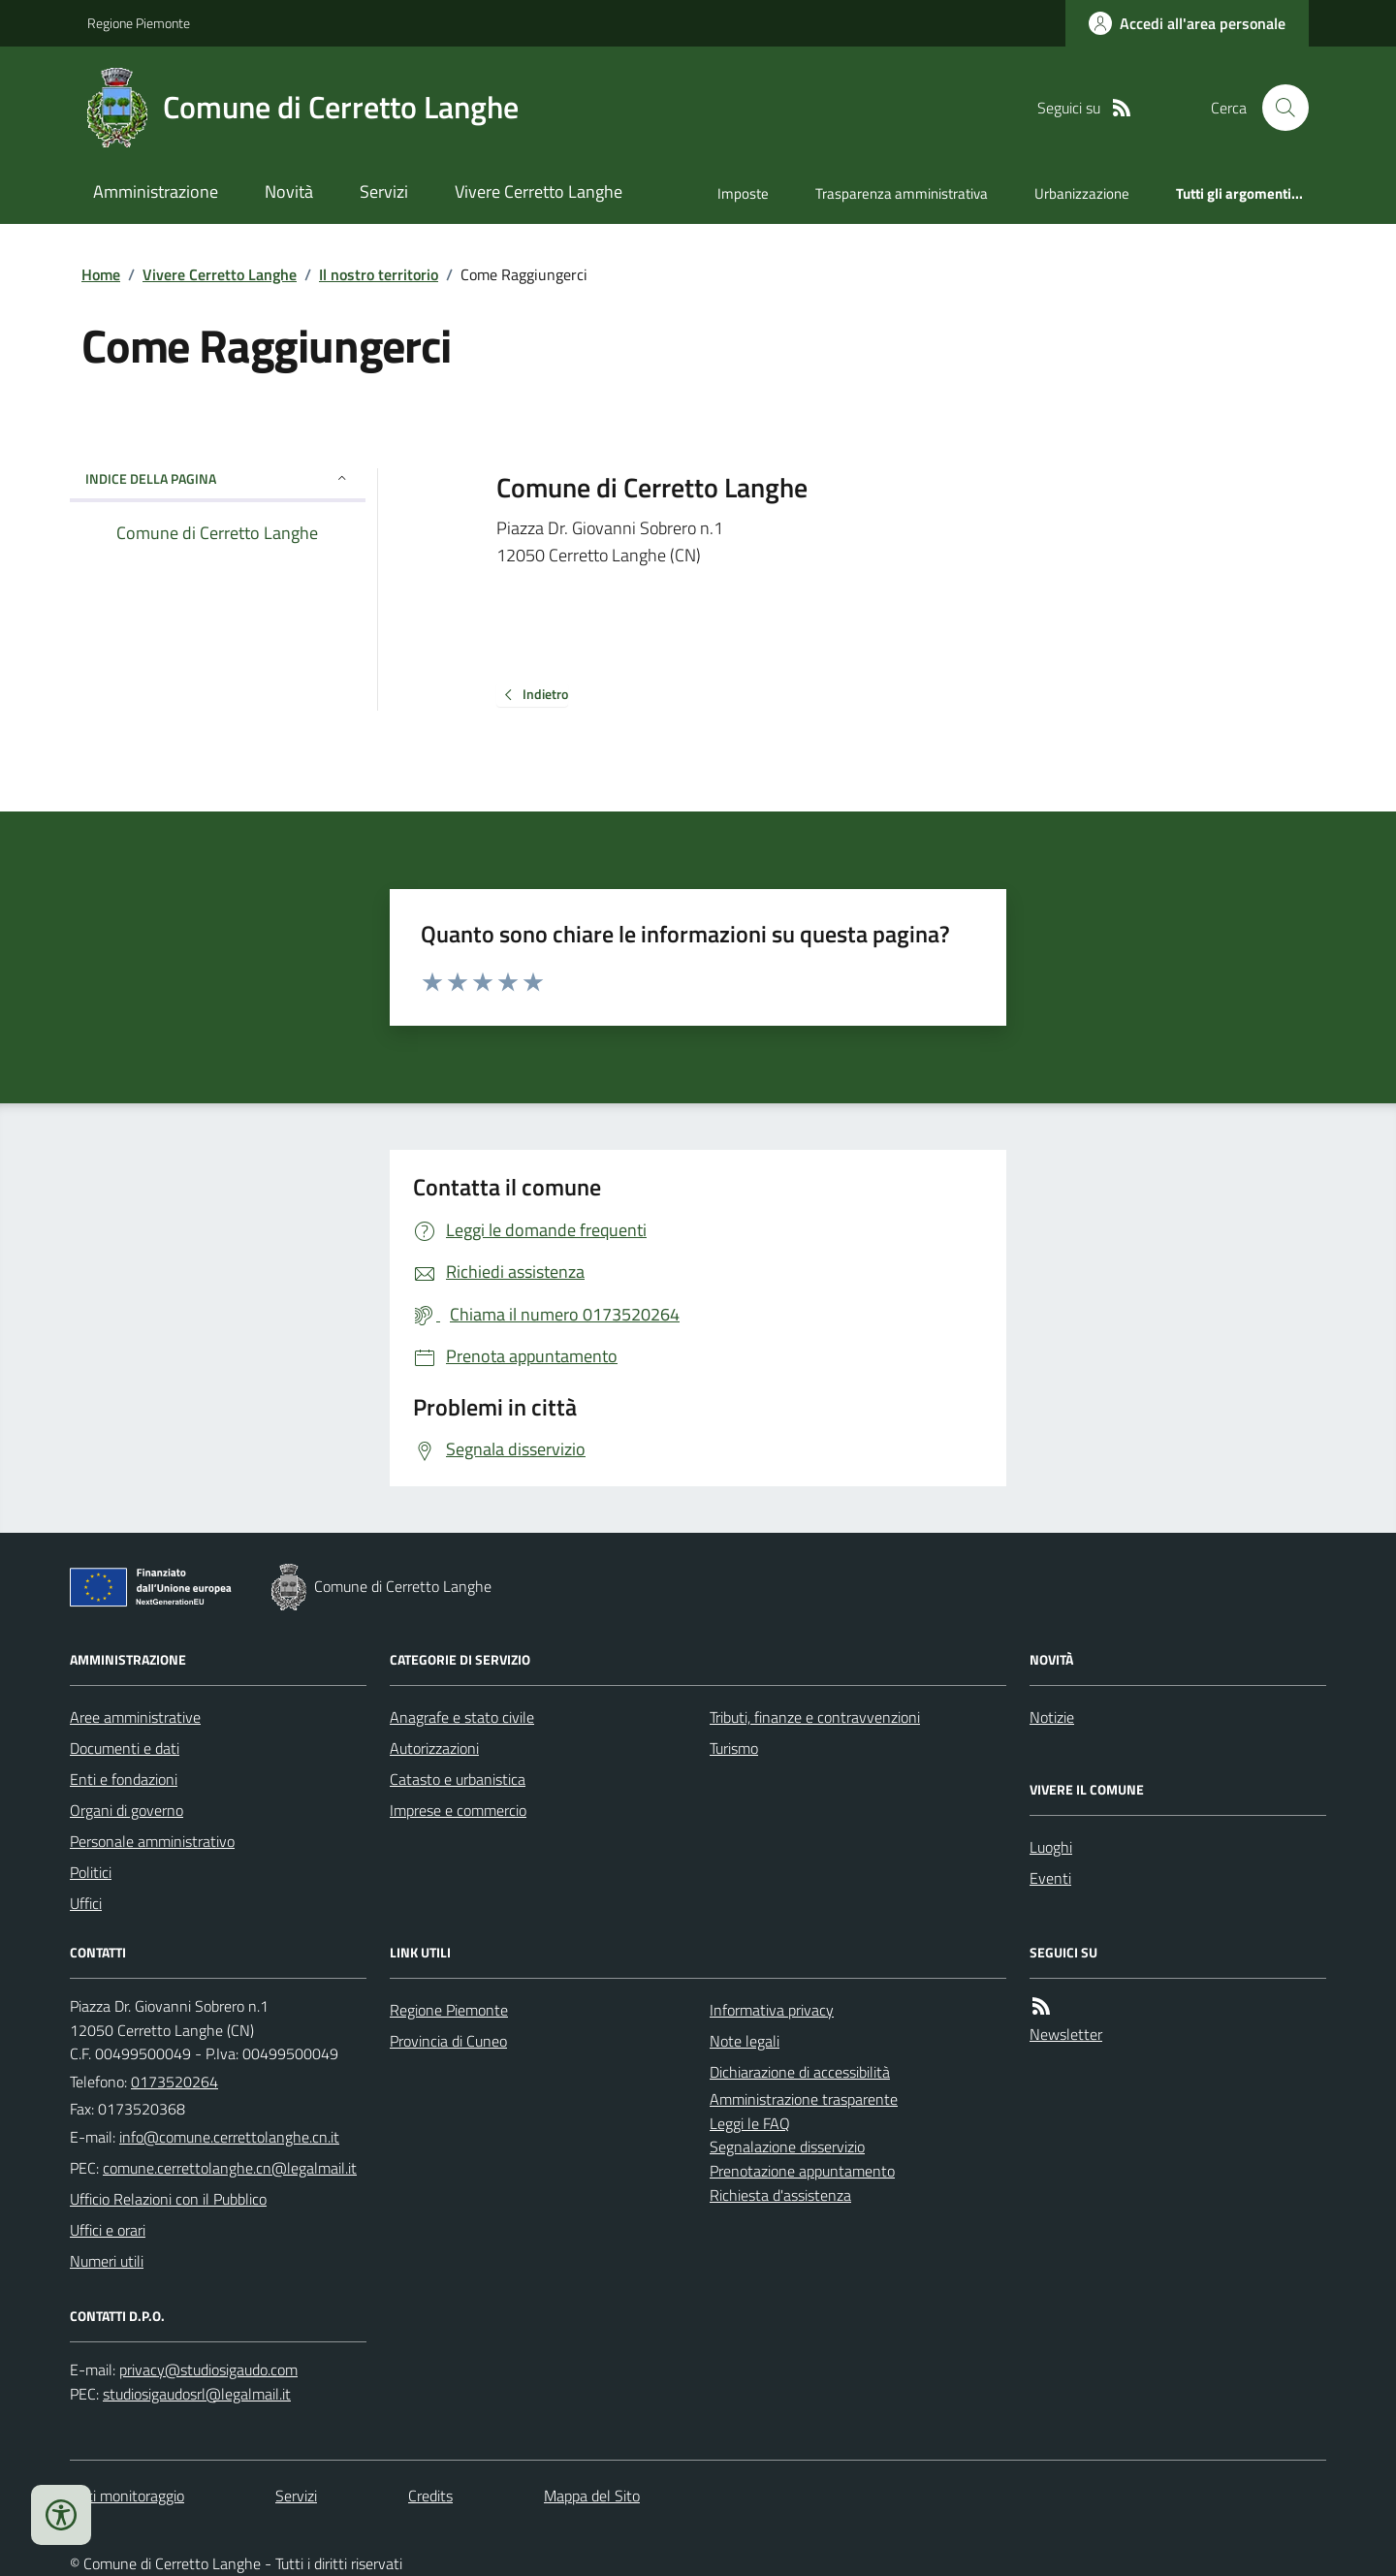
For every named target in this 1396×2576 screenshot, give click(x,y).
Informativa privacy (772, 2009)
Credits (430, 2495)
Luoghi (1051, 1847)
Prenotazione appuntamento (802, 2170)
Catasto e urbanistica (457, 1779)
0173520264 (174, 2081)
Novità (289, 191)
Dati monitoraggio (127, 2495)
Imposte (743, 193)
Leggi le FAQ (750, 2123)
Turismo (734, 1748)
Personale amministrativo (152, 1841)
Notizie (1052, 1717)
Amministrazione (155, 191)
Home (100, 274)
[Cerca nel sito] (1278, 107)
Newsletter (1066, 2034)
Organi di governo (126, 1810)
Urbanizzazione (1081, 193)
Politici (90, 1872)
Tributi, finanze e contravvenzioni (815, 1717)
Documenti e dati (124, 1748)
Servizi (384, 191)
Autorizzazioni (434, 1748)
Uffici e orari (107, 2230)
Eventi (1050, 1878)
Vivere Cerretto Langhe (538, 191)
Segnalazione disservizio (787, 2146)
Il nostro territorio (378, 274)
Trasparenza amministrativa (901, 193)
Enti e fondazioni (123, 1779)
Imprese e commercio (458, 1810)
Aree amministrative (135, 1717)
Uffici (86, 1903)
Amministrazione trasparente (804, 2099)
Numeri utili (106, 2261)
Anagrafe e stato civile (462, 1717)
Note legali (744, 2040)
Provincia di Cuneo (448, 2040)
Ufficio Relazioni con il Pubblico (168, 2198)
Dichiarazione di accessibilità (800, 2071)
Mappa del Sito (592, 2495)
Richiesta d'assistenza (780, 2195)
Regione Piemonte (138, 23)
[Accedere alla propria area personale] (1187, 23)
